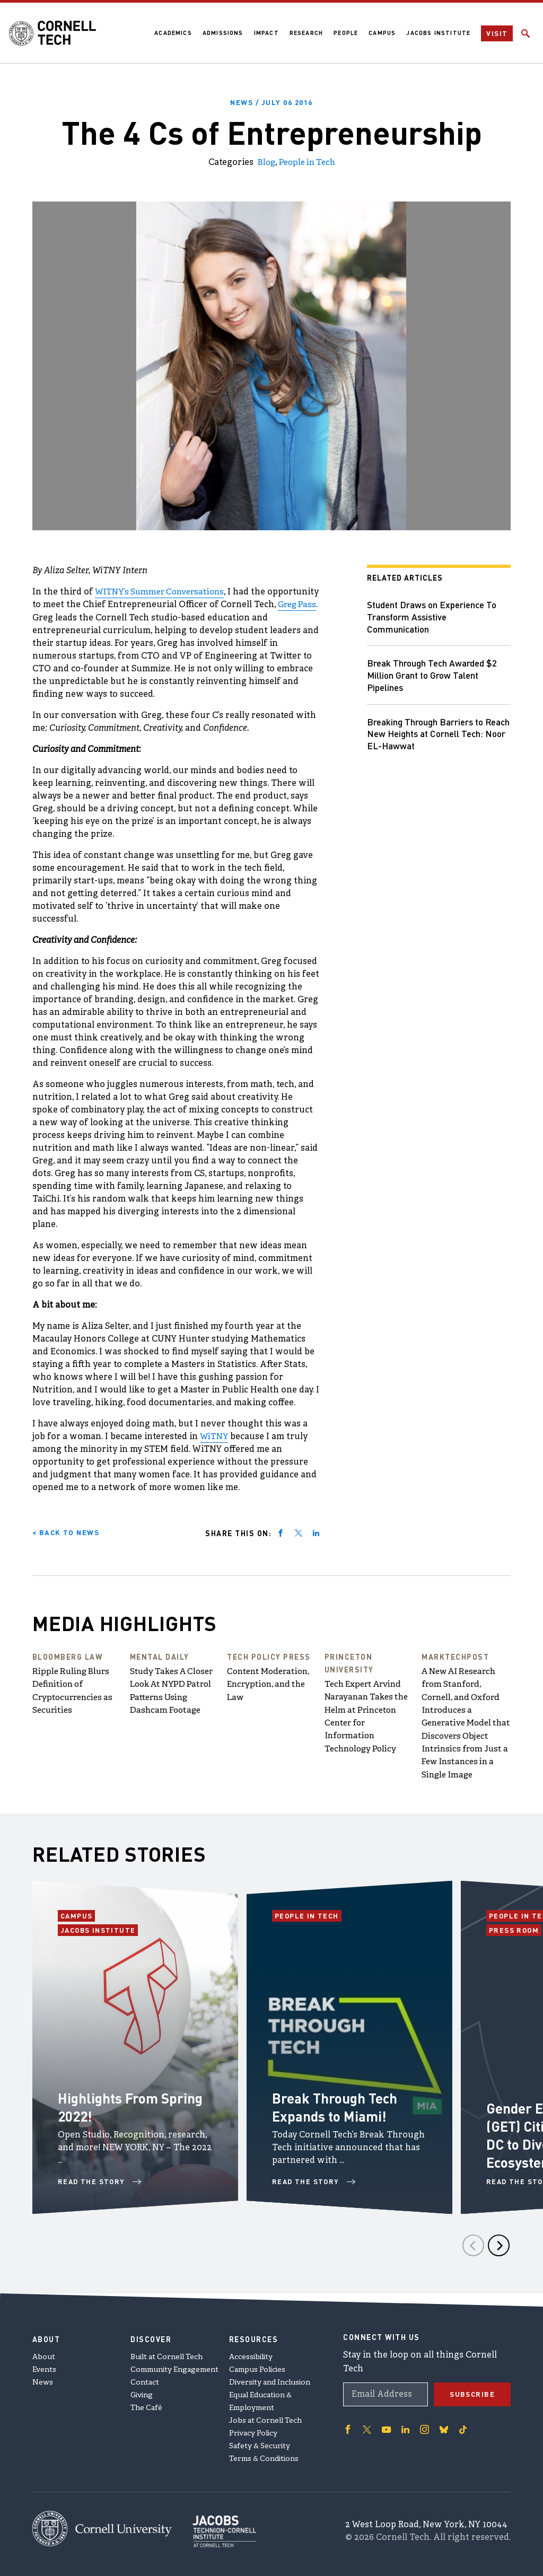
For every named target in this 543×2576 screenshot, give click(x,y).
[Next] (499, 2255)
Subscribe (471, 2391)
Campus (381, 33)
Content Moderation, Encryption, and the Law (271, 1684)
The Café (146, 2404)
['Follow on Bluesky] (441, 2426)
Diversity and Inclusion (269, 2379)
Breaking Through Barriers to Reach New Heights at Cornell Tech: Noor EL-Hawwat (429, 736)
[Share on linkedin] (316, 1531)
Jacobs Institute (438, 33)
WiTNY (214, 1435)
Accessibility (251, 2354)
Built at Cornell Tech (166, 2354)
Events (44, 2366)
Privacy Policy (253, 2430)
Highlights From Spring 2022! (111, 2116)
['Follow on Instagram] (422, 2426)
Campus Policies (257, 2366)
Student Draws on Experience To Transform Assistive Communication (435, 616)
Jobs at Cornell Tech (265, 2417)
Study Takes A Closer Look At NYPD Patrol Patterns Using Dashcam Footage (174, 1696)
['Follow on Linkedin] (404, 2426)
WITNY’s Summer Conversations (163, 591)
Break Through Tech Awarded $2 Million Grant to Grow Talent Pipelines (434, 676)
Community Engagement (174, 2366)
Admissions (222, 33)
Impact (265, 33)
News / (272, 102)
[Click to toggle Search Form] (525, 33)
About (43, 2354)
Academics (172, 33)
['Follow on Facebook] (347, 2426)
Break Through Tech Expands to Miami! (339, 2116)
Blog (264, 162)
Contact (144, 2379)
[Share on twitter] (298, 1531)
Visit (497, 33)
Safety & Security (259, 2443)
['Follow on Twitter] (366, 2426)
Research (305, 33)
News (42, 2379)
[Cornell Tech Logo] (55, 33)
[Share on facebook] (280, 1531)
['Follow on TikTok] (461, 2426)
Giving (141, 2392)
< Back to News (66, 1531)
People (344, 33)
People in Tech (307, 162)
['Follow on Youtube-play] (385, 2426)
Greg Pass (76, 616)
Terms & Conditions (264, 2455)
